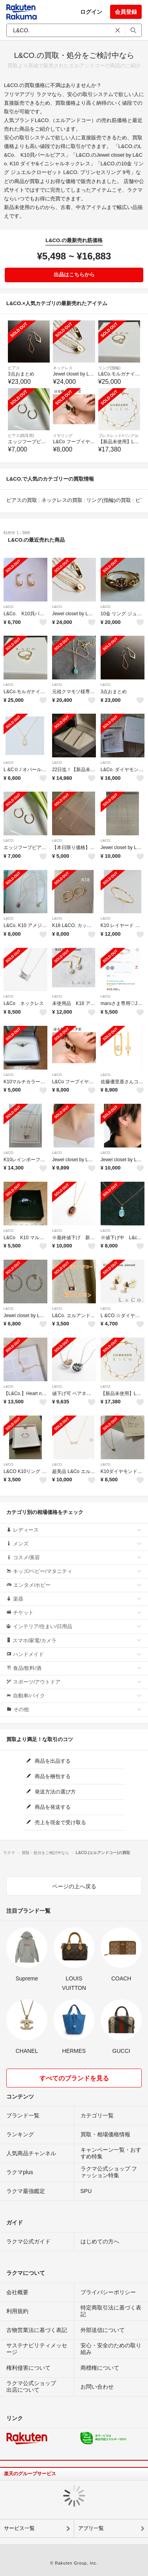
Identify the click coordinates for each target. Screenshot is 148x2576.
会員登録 (126, 12)
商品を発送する (48, 1807)
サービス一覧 (19, 2528)
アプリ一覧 (91, 2528)
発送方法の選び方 (51, 1792)
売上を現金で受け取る (56, 1822)
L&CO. (9, 607)
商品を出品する (48, 1761)
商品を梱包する (48, 1776)
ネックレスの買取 (61, 500)
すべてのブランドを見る (74, 2078)
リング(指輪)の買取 (108, 500)
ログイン (91, 12)
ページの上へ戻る (74, 1886)
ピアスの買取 (21, 500)
